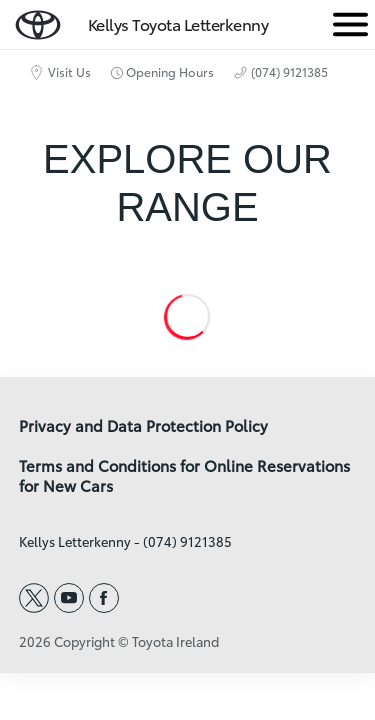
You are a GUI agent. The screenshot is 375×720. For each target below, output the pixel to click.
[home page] (38, 20)
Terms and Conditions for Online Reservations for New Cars (184, 476)
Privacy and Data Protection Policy (143, 426)
